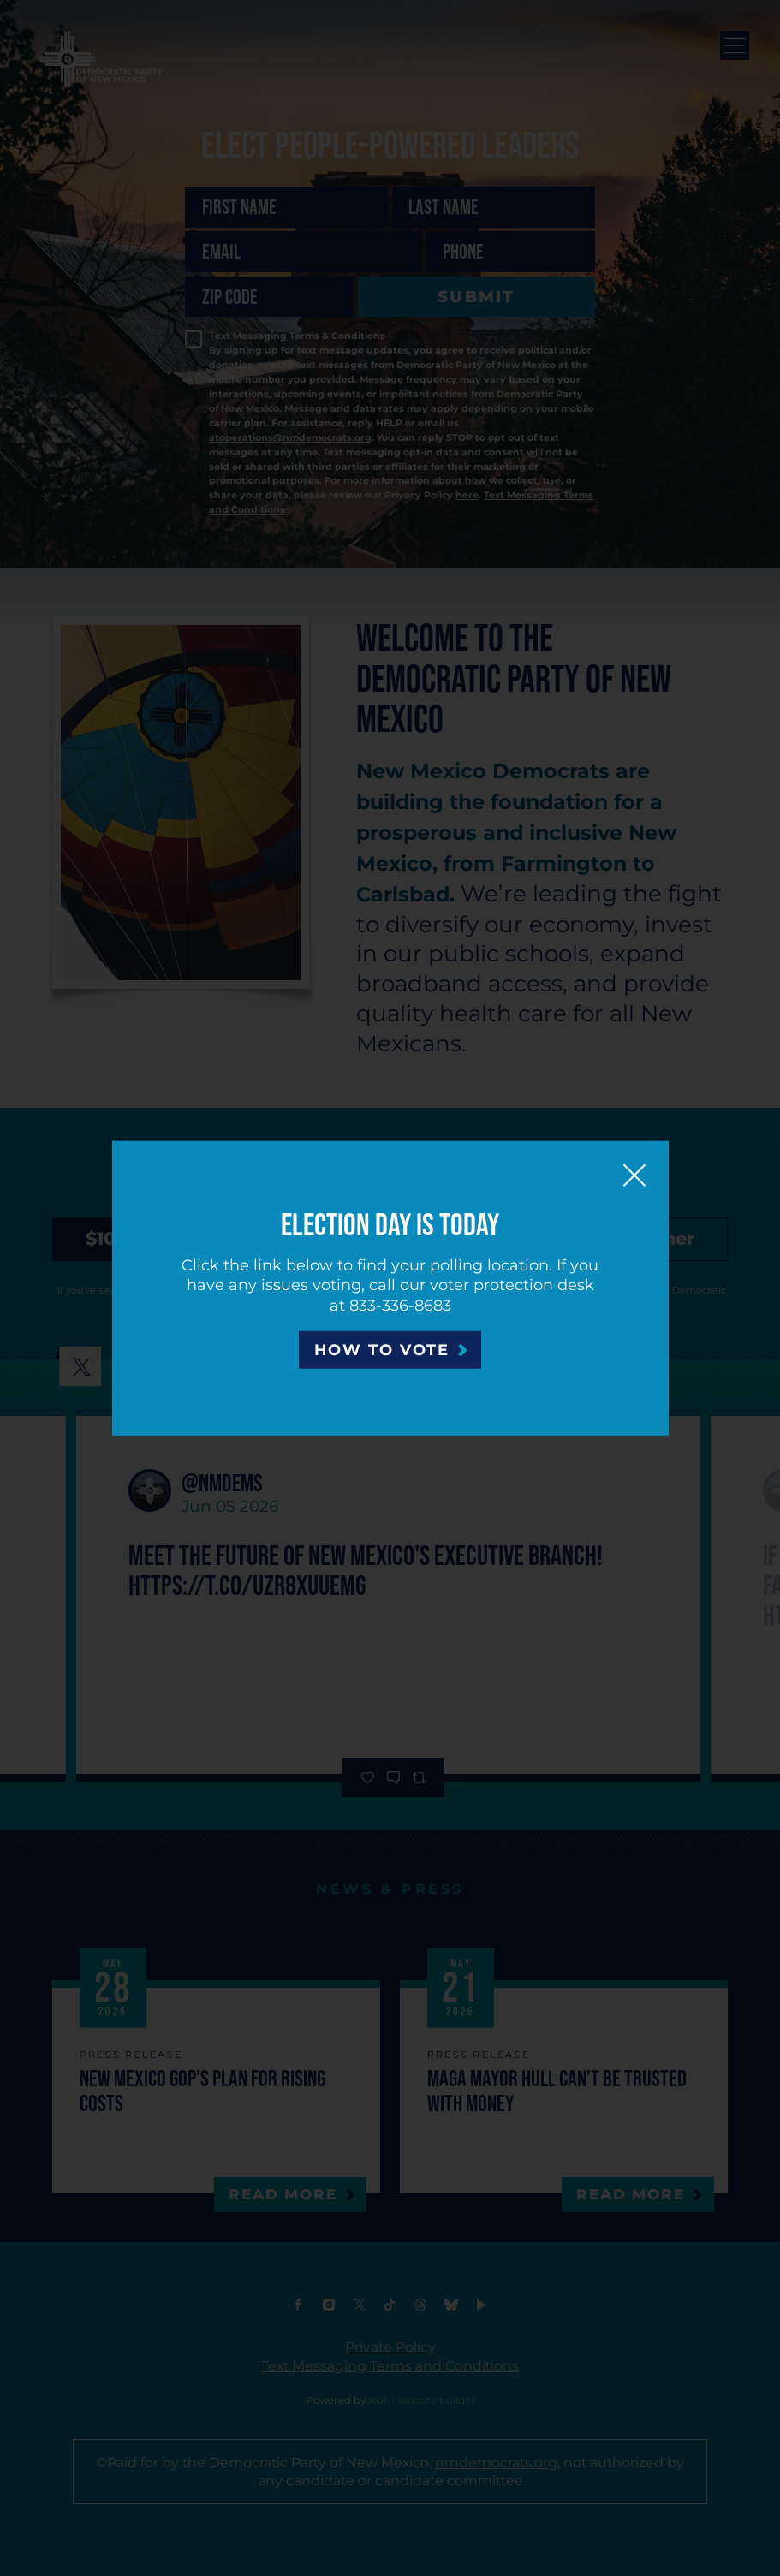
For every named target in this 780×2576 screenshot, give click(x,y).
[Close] (634, 1173)
